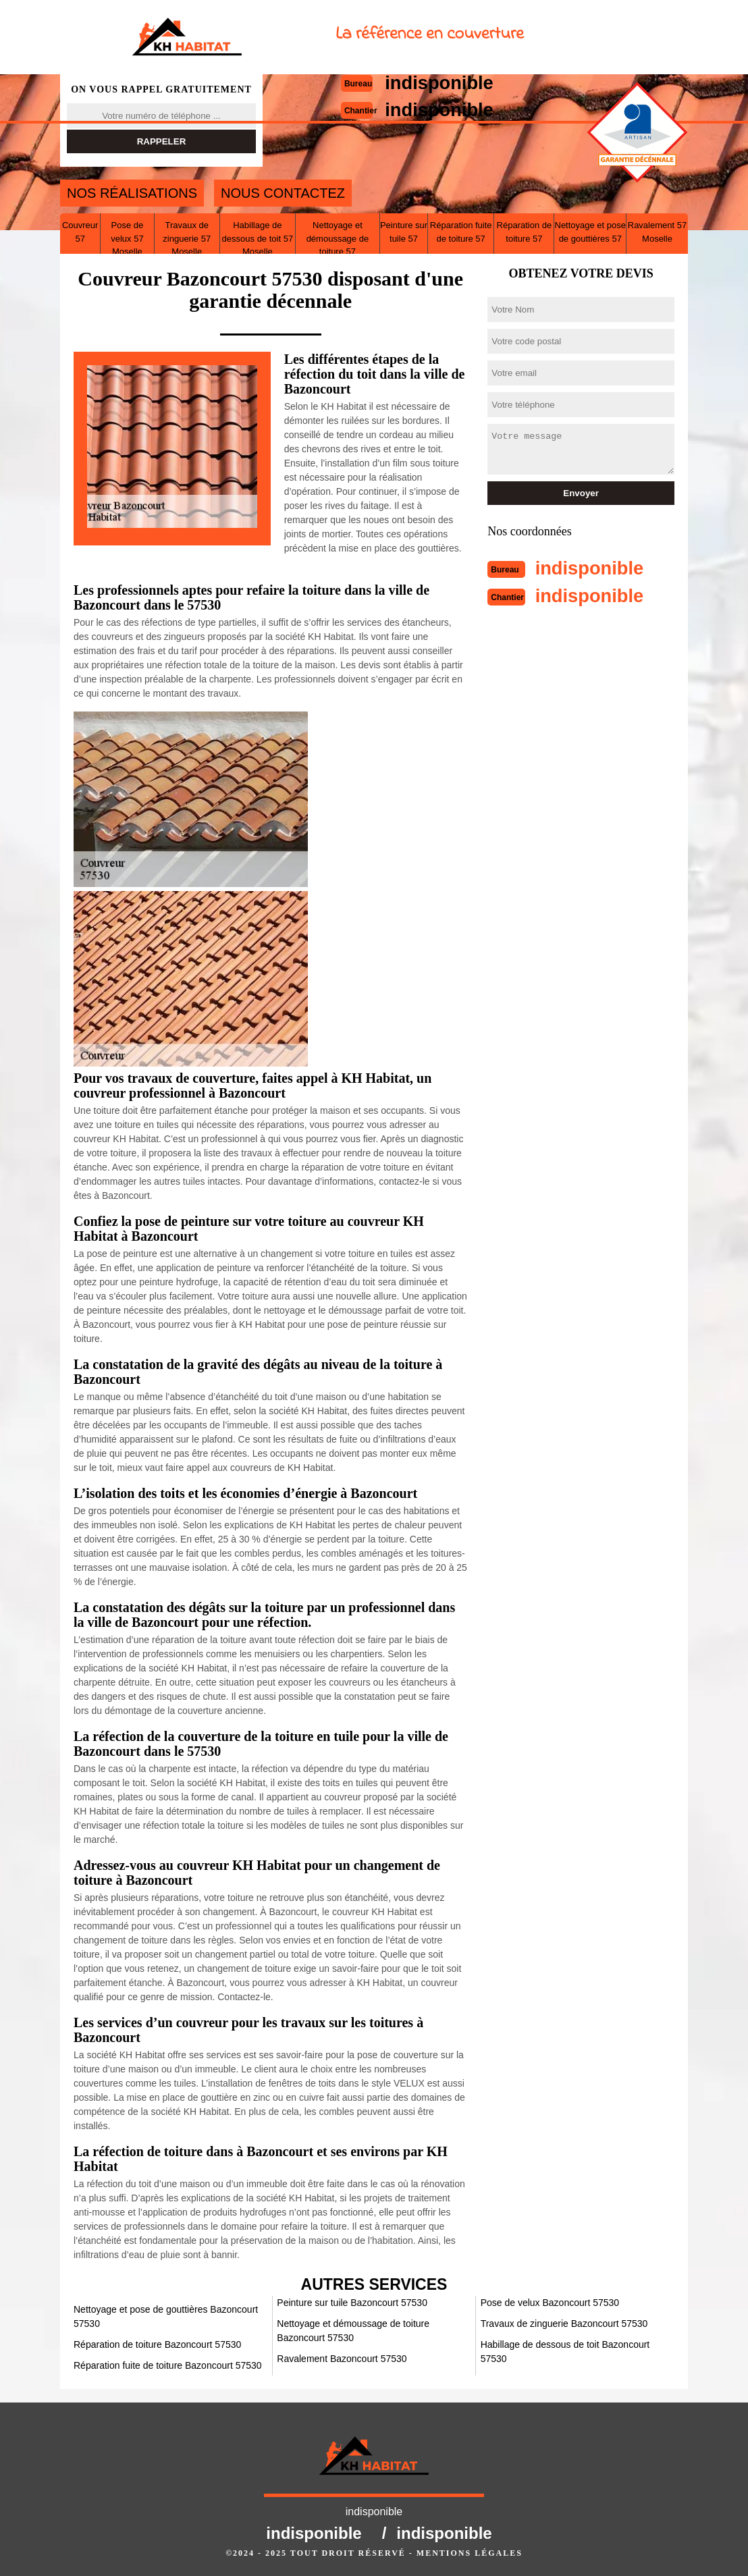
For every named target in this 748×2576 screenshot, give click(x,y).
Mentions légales (470, 2553)
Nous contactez (283, 193)
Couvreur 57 (80, 232)
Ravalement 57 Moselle (657, 232)
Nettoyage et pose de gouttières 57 (590, 232)
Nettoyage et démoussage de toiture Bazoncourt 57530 (353, 2330)
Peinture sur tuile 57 (403, 232)
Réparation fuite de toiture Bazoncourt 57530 (168, 2365)
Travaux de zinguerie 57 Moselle (187, 238)
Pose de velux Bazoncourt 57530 (550, 2302)
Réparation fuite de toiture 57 (461, 232)
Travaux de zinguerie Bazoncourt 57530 (564, 2323)
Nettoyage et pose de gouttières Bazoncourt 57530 (166, 2316)
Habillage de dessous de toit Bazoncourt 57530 (565, 2351)
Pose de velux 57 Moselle (127, 238)
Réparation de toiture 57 (524, 232)
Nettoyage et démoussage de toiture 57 (337, 238)
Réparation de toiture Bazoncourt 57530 (157, 2344)
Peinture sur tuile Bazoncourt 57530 (352, 2302)
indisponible (595, 567)
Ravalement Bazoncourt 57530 (341, 2358)
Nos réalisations (132, 193)
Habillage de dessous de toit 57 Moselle (258, 238)
